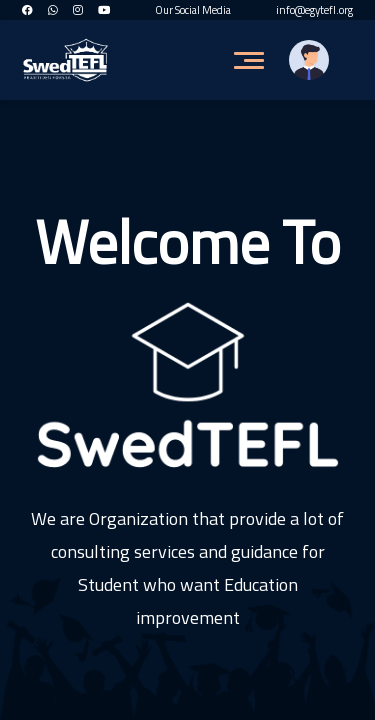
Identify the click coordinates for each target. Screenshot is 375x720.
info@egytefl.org (314, 10)
